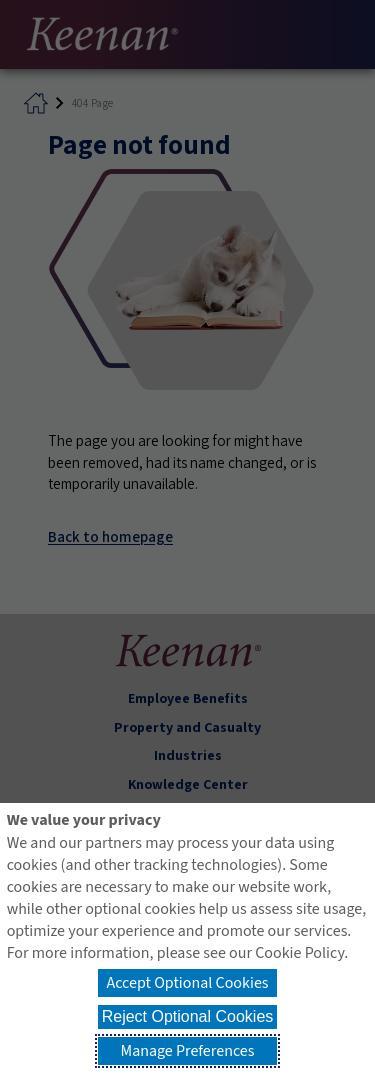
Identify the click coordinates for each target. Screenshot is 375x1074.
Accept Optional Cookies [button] (187, 983)
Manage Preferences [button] (188, 1051)
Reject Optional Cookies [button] (188, 1016)
